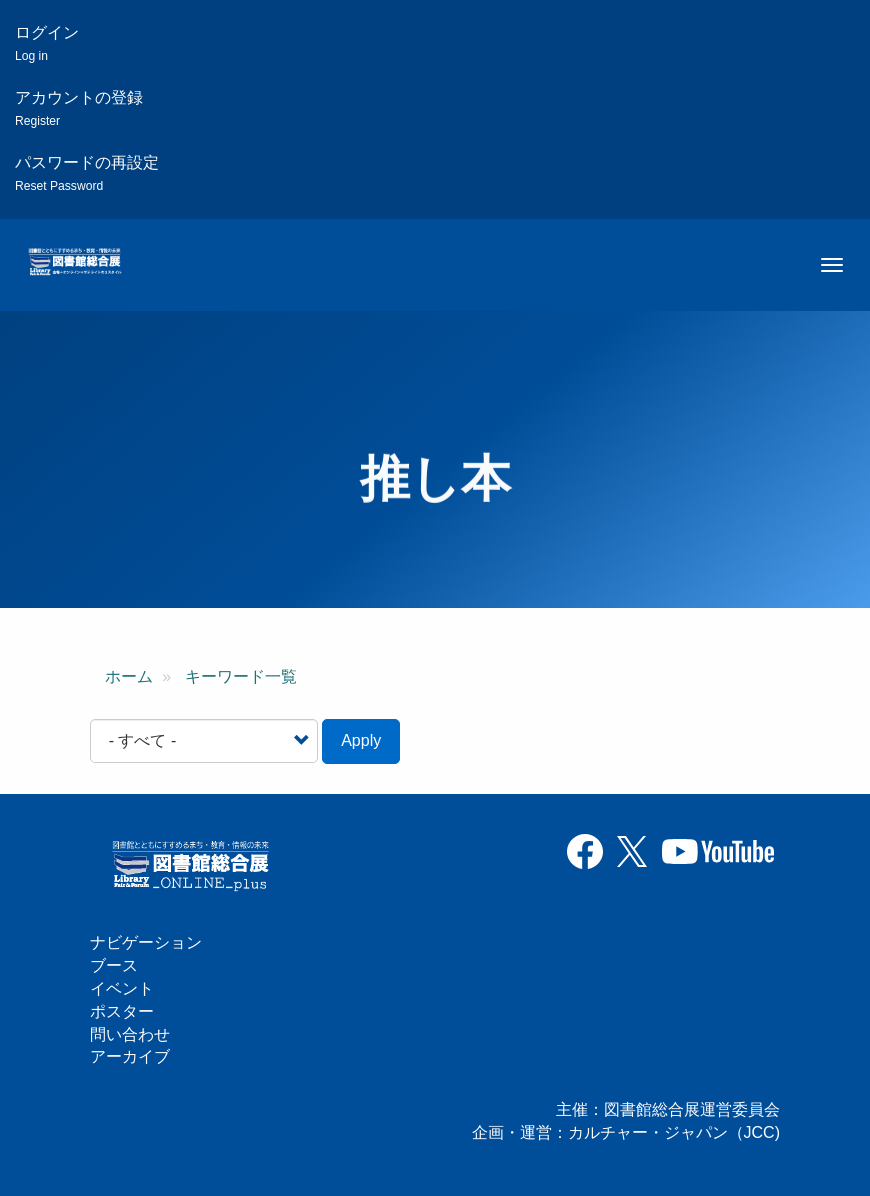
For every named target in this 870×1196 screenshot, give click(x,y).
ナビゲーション (146, 942)
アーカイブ (130, 1056)
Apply (361, 740)
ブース (114, 965)
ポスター (122, 1011)
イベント (122, 988)
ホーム (129, 676)
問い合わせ (130, 1034)
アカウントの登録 (79, 108)
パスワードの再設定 (87, 173)
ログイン (47, 43)
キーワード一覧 (241, 676)
